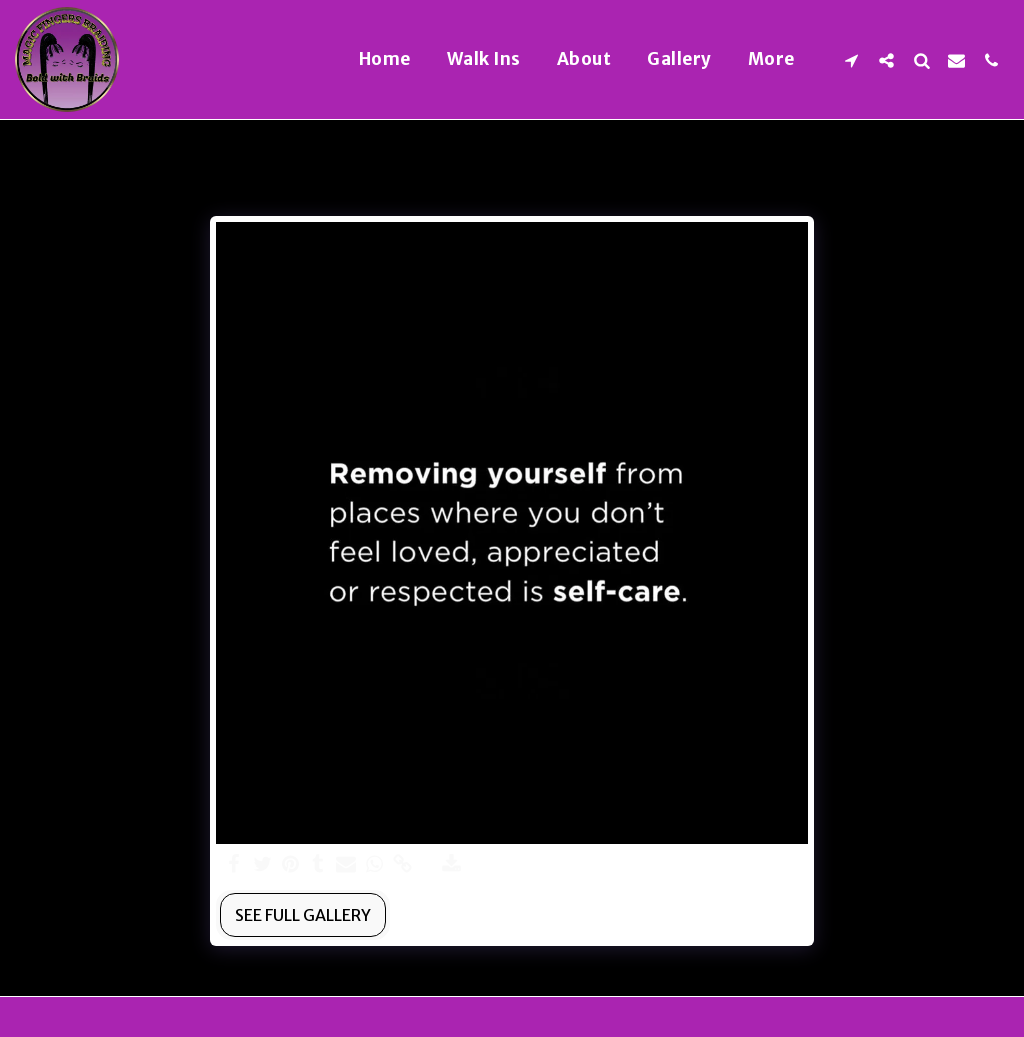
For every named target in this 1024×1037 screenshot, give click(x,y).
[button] (851, 60)
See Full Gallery (303, 915)
